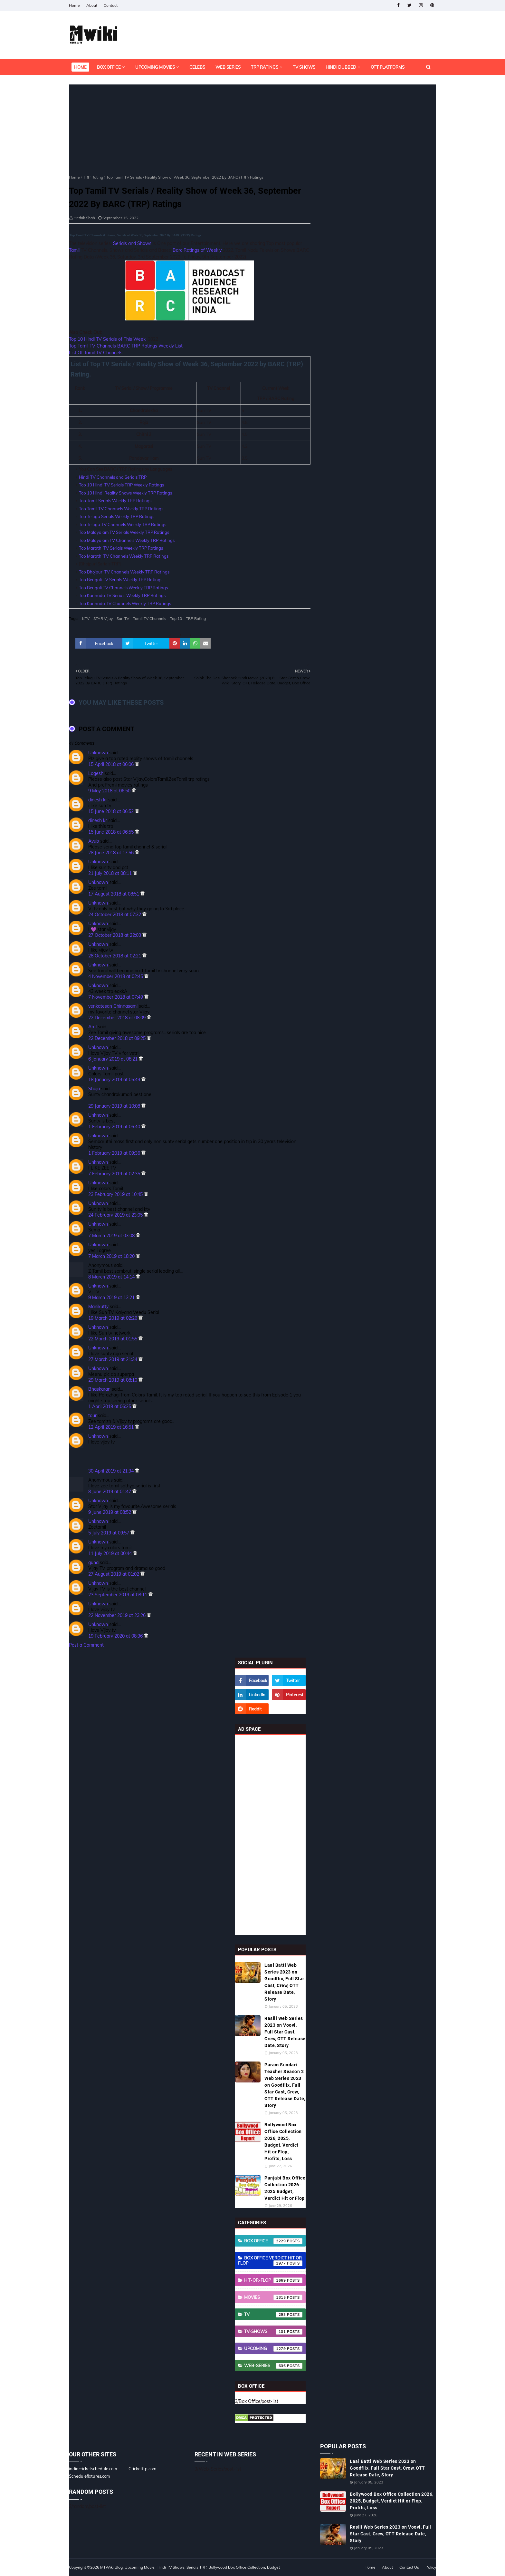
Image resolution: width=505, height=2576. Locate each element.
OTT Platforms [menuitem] (388, 67)
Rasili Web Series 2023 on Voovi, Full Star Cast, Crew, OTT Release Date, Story (285, 2032)
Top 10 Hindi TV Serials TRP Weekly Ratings (121, 484)
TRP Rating (93, 177)
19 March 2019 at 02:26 (113, 1318)
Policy (430, 2567)
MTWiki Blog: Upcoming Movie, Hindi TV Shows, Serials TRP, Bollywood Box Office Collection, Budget (190, 2567)
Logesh (95, 773)
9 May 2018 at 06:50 (110, 791)
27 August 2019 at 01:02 (114, 1574)
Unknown (98, 753)
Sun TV (123, 618)
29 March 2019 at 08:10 (113, 1380)
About (91, 5)
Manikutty (98, 1306)
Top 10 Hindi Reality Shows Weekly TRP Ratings (125, 492)
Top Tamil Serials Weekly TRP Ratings (115, 500)
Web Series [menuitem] (228, 67)
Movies (273, 2297)
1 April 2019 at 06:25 (110, 1406)
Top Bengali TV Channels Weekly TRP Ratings (123, 587)
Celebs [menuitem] (197, 67)
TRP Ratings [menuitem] (264, 67)
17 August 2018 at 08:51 (114, 894)
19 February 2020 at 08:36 (116, 1636)
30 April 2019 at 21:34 (111, 1471)
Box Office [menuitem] (109, 67)
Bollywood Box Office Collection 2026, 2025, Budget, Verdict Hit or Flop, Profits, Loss (283, 2141)
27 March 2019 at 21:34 (113, 1359)
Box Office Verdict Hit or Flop (270, 2260)
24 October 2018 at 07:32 (115, 914)
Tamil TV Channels (149, 618)
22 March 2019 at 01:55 (113, 1339)
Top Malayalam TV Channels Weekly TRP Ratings (127, 540)
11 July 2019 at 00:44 (110, 1553)
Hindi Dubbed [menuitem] (341, 67)
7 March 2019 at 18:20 (112, 1256)
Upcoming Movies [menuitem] (155, 67)
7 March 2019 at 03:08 (112, 1236)
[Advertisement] (189, 129)
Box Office (273, 2241)
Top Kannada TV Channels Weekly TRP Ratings (125, 603)
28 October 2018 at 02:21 (115, 956)
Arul (92, 1027)
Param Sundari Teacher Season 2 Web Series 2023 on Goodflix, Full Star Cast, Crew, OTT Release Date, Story (284, 2085)
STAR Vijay (103, 618)
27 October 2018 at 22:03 (115, 935)
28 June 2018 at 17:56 (111, 853)
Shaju (94, 1089)
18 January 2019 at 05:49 (114, 1079)
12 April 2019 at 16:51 (111, 1427)
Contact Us (409, 2567)
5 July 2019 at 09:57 (109, 1533)
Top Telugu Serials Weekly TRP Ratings (116, 516)
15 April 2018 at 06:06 (111, 764)
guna (93, 1562)
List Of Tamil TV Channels (95, 353)
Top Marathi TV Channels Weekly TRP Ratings (123, 556)
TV (273, 2314)
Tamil (74, 250)
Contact (111, 5)
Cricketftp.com (142, 2468)
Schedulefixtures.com (89, 2476)
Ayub (93, 841)
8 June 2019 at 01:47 (110, 1491)
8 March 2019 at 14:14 (112, 1277)
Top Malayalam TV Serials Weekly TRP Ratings (124, 532)
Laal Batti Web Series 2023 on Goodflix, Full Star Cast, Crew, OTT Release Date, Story (284, 1982)
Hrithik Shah (84, 217)
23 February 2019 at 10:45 (116, 1194)
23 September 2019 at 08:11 (118, 1595)
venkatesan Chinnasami (113, 1006)
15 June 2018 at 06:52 (111, 811)
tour (92, 1415)
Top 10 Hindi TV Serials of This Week (107, 339)
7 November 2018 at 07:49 (116, 997)
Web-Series (273, 2366)
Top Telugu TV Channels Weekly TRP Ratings (122, 524)
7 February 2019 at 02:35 (114, 1174)
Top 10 (176, 618)
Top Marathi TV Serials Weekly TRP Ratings (121, 548)
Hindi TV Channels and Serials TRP (113, 477)
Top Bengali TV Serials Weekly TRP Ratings (120, 579)
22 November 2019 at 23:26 (117, 1615)
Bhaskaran (99, 1389)
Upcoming (273, 2349)
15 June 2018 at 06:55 (111, 832)
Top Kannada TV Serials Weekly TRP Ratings (122, 595)
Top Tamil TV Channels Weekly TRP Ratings (121, 508)
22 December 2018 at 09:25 (117, 1038)
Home (74, 5)
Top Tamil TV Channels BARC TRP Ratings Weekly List (126, 346)
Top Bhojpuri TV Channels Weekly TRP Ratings (124, 571)
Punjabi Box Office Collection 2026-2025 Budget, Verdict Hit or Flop (284, 2188)
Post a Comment (86, 1645)
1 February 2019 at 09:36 (114, 1153)
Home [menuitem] (80, 67)
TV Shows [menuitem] (304, 67)
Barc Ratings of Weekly (197, 250)
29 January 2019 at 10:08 (114, 1106)
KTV (86, 618)
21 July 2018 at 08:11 (110, 873)
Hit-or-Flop (273, 2280)
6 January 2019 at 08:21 (113, 1059)
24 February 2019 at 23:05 (116, 1215)
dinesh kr (97, 800)
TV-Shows (273, 2332)
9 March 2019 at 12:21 (112, 1297)
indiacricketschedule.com (93, 2468)
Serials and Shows (132, 243)
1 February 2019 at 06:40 (114, 1127)
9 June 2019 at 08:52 (110, 1512)
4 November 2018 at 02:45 (116, 976)
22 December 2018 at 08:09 (117, 1018)
